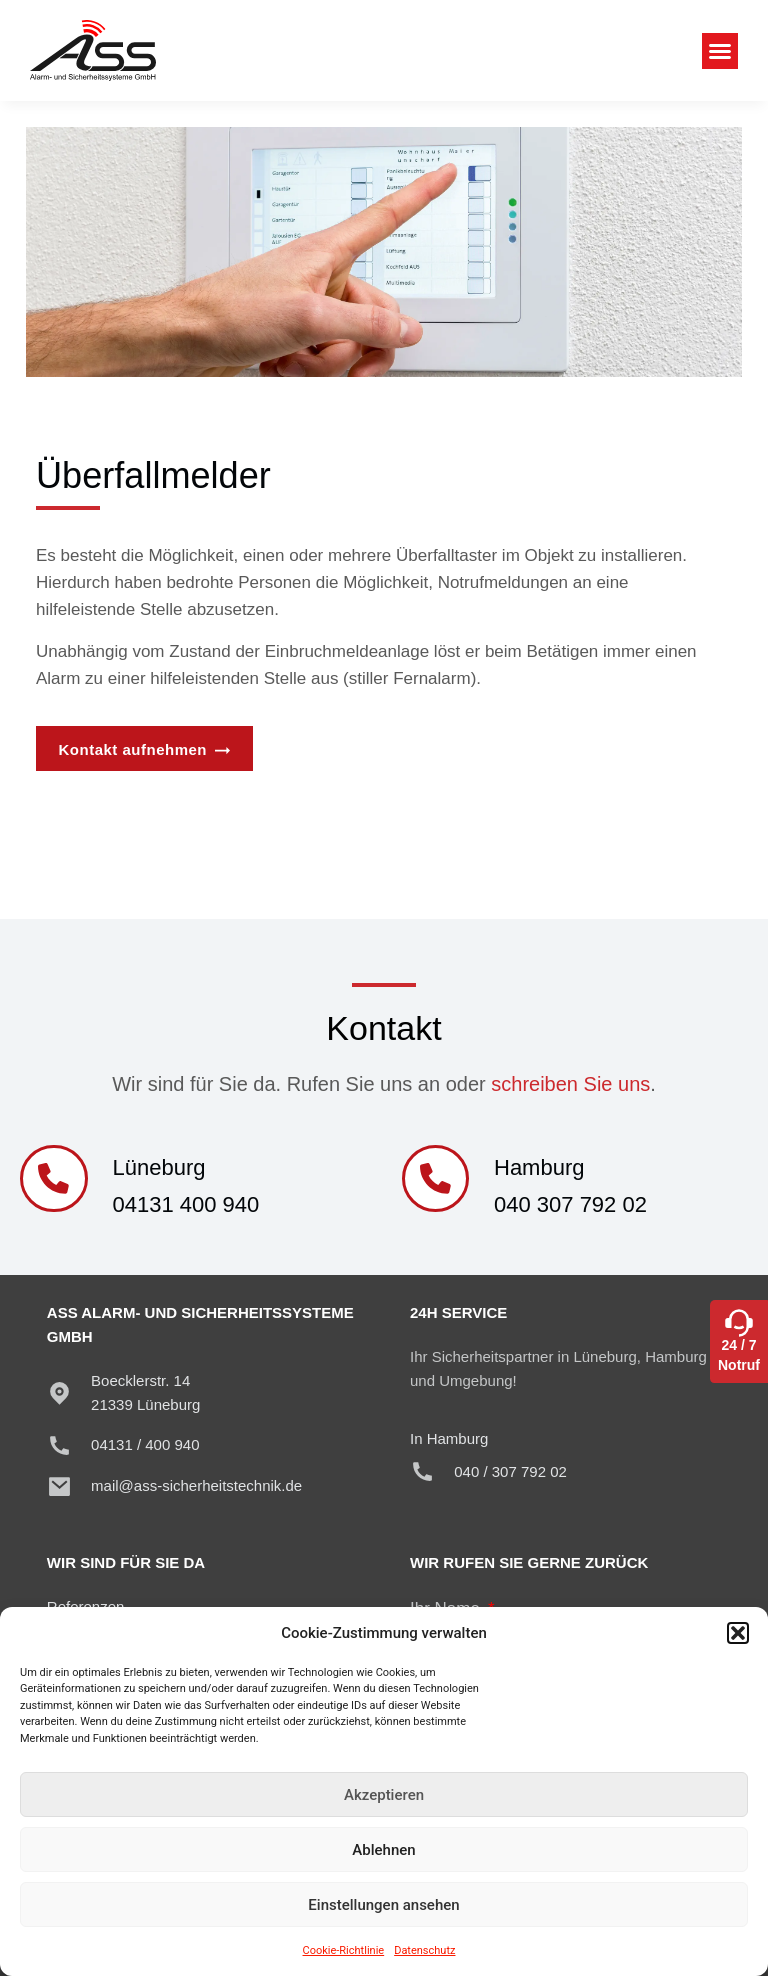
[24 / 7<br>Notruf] (739, 1318)
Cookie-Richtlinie (344, 1950)
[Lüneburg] (55, 1180)
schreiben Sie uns (570, 1084)
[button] (738, 1633)
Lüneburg (161, 1167)
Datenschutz (424, 1950)
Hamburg (542, 1167)
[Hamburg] (437, 1180)
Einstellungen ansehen (383, 1905)
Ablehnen (383, 1850)
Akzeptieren (384, 1795)
